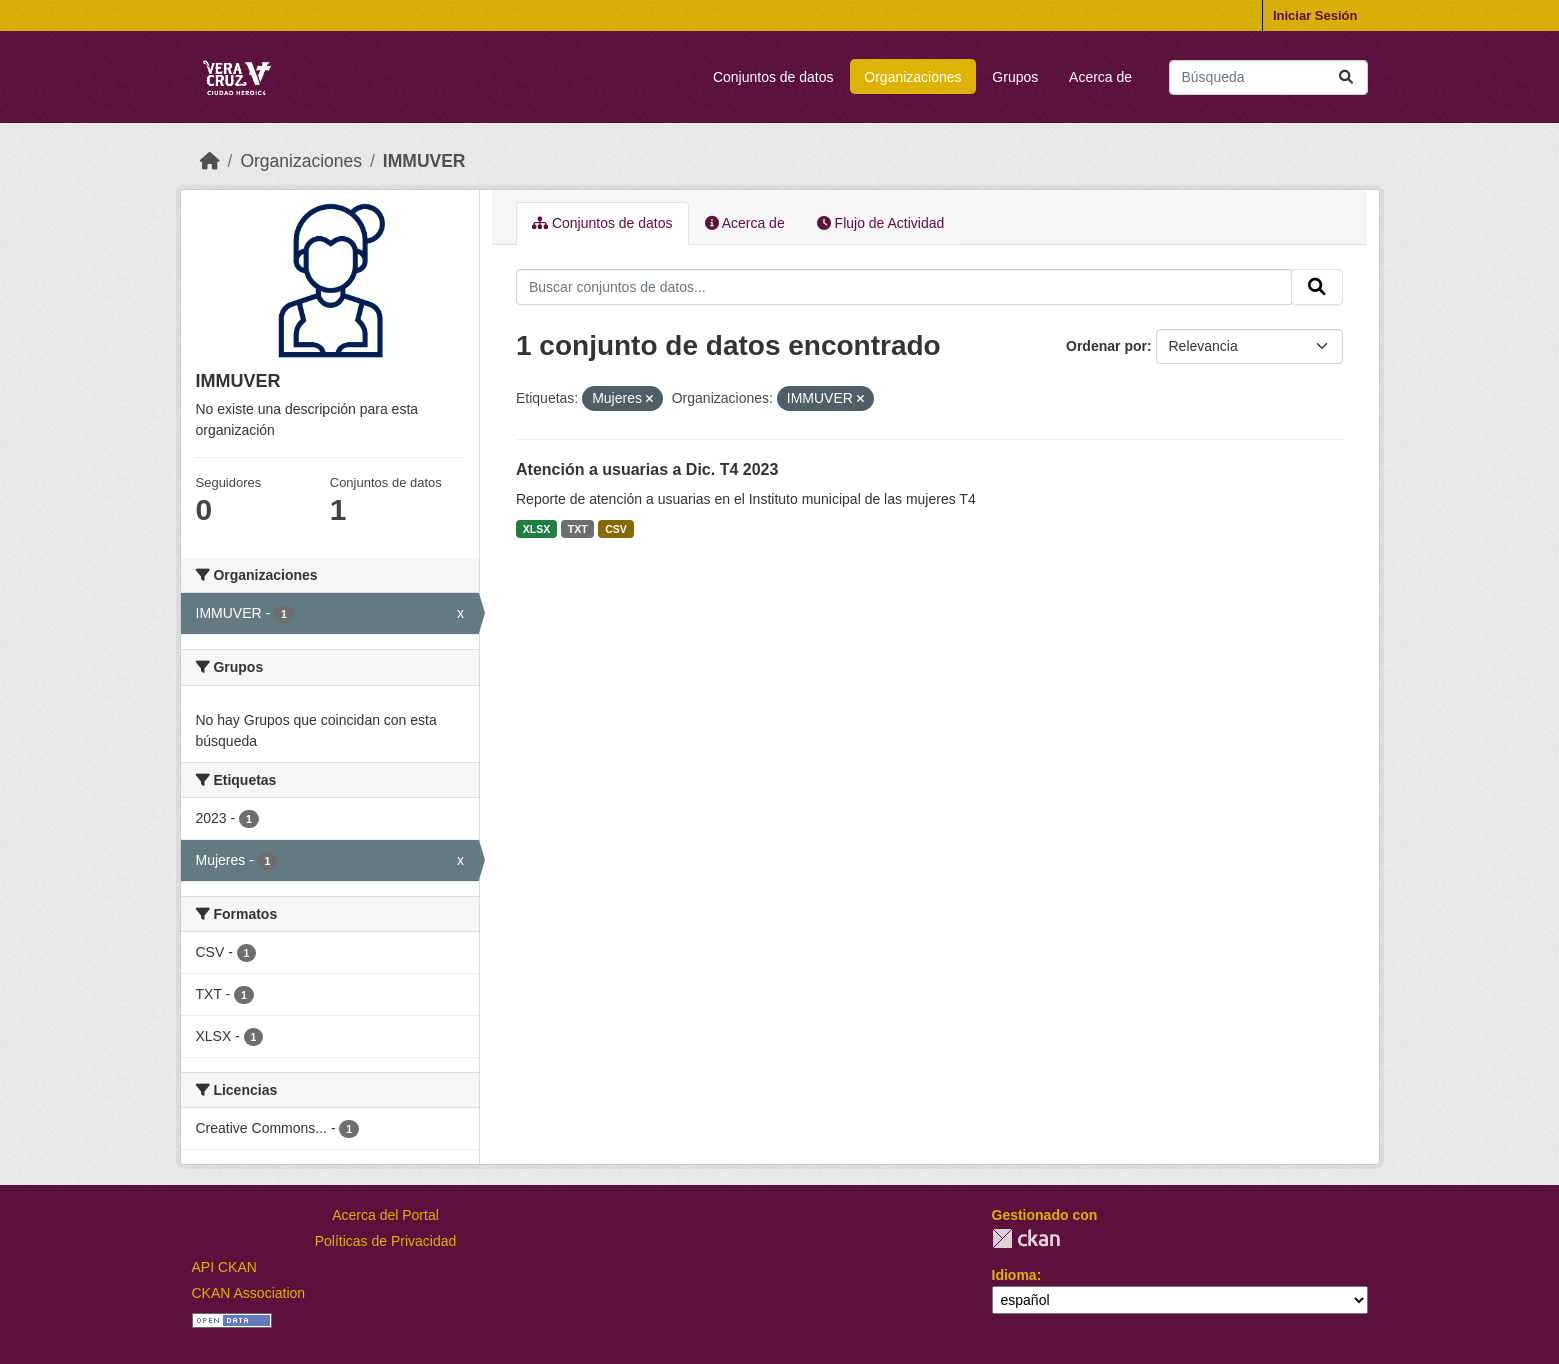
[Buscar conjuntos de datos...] (1268, 77)
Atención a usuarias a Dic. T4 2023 (647, 469)
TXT (578, 529)
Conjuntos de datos (773, 77)
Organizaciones (912, 77)
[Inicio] (210, 161)
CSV (616, 529)
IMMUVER (424, 161)
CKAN (1026, 1238)
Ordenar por (1106, 346)
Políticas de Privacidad (386, 1241)
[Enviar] (1346, 77)
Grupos (1015, 77)
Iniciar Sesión (1315, 15)
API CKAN (224, 1267)
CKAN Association (249, 1293)
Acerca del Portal (385, 1215)
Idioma (1014, 1275)
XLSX (536, 529)
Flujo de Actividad (881, 223)
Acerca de (1100, 77)
